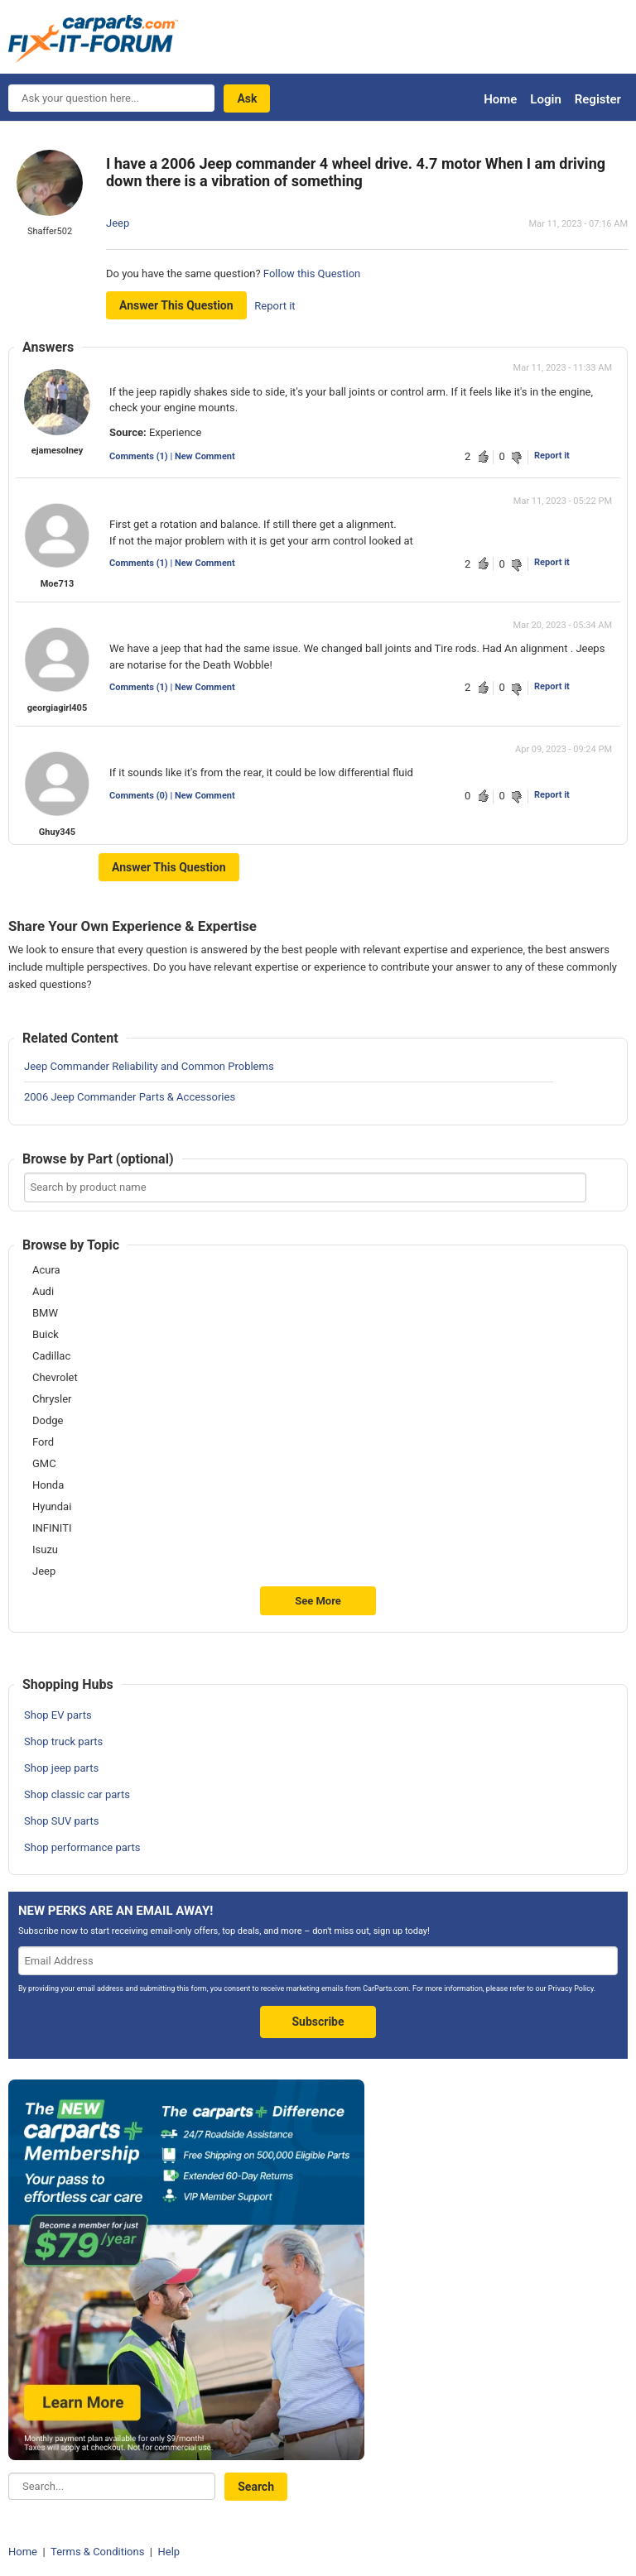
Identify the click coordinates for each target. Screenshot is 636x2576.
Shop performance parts (82, 1847)
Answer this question (176, 305)
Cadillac (51, 1356)
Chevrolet (55, 1378)
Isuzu (45, 1550)
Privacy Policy (571, 1988)
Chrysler (51, 1399)
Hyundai (51, 1507)
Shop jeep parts (61, 1768)
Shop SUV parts (61, 1821)
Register (598, 99)
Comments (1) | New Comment (172, 456)
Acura (46, 1270)
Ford (43, 1442)
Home (500, 99)
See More (318, 1601)
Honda (48, 1485)
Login (545, 99)
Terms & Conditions (97, 2551)
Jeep (117, 223)
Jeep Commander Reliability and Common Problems (149, 1066)
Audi (43, 1292)
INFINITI (51, 1528)
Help (168, 2551)
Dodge (47, 1421)
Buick (45, 1335)
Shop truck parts (63, 1741)
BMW (45, 1313)
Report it (274, 306)
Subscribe (318, 2021)
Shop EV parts (58, 1715)
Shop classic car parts (77, 1794)
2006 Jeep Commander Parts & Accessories (129, 1097)
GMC (44, 1464)
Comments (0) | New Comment (172, 795)
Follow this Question (311, 273)
